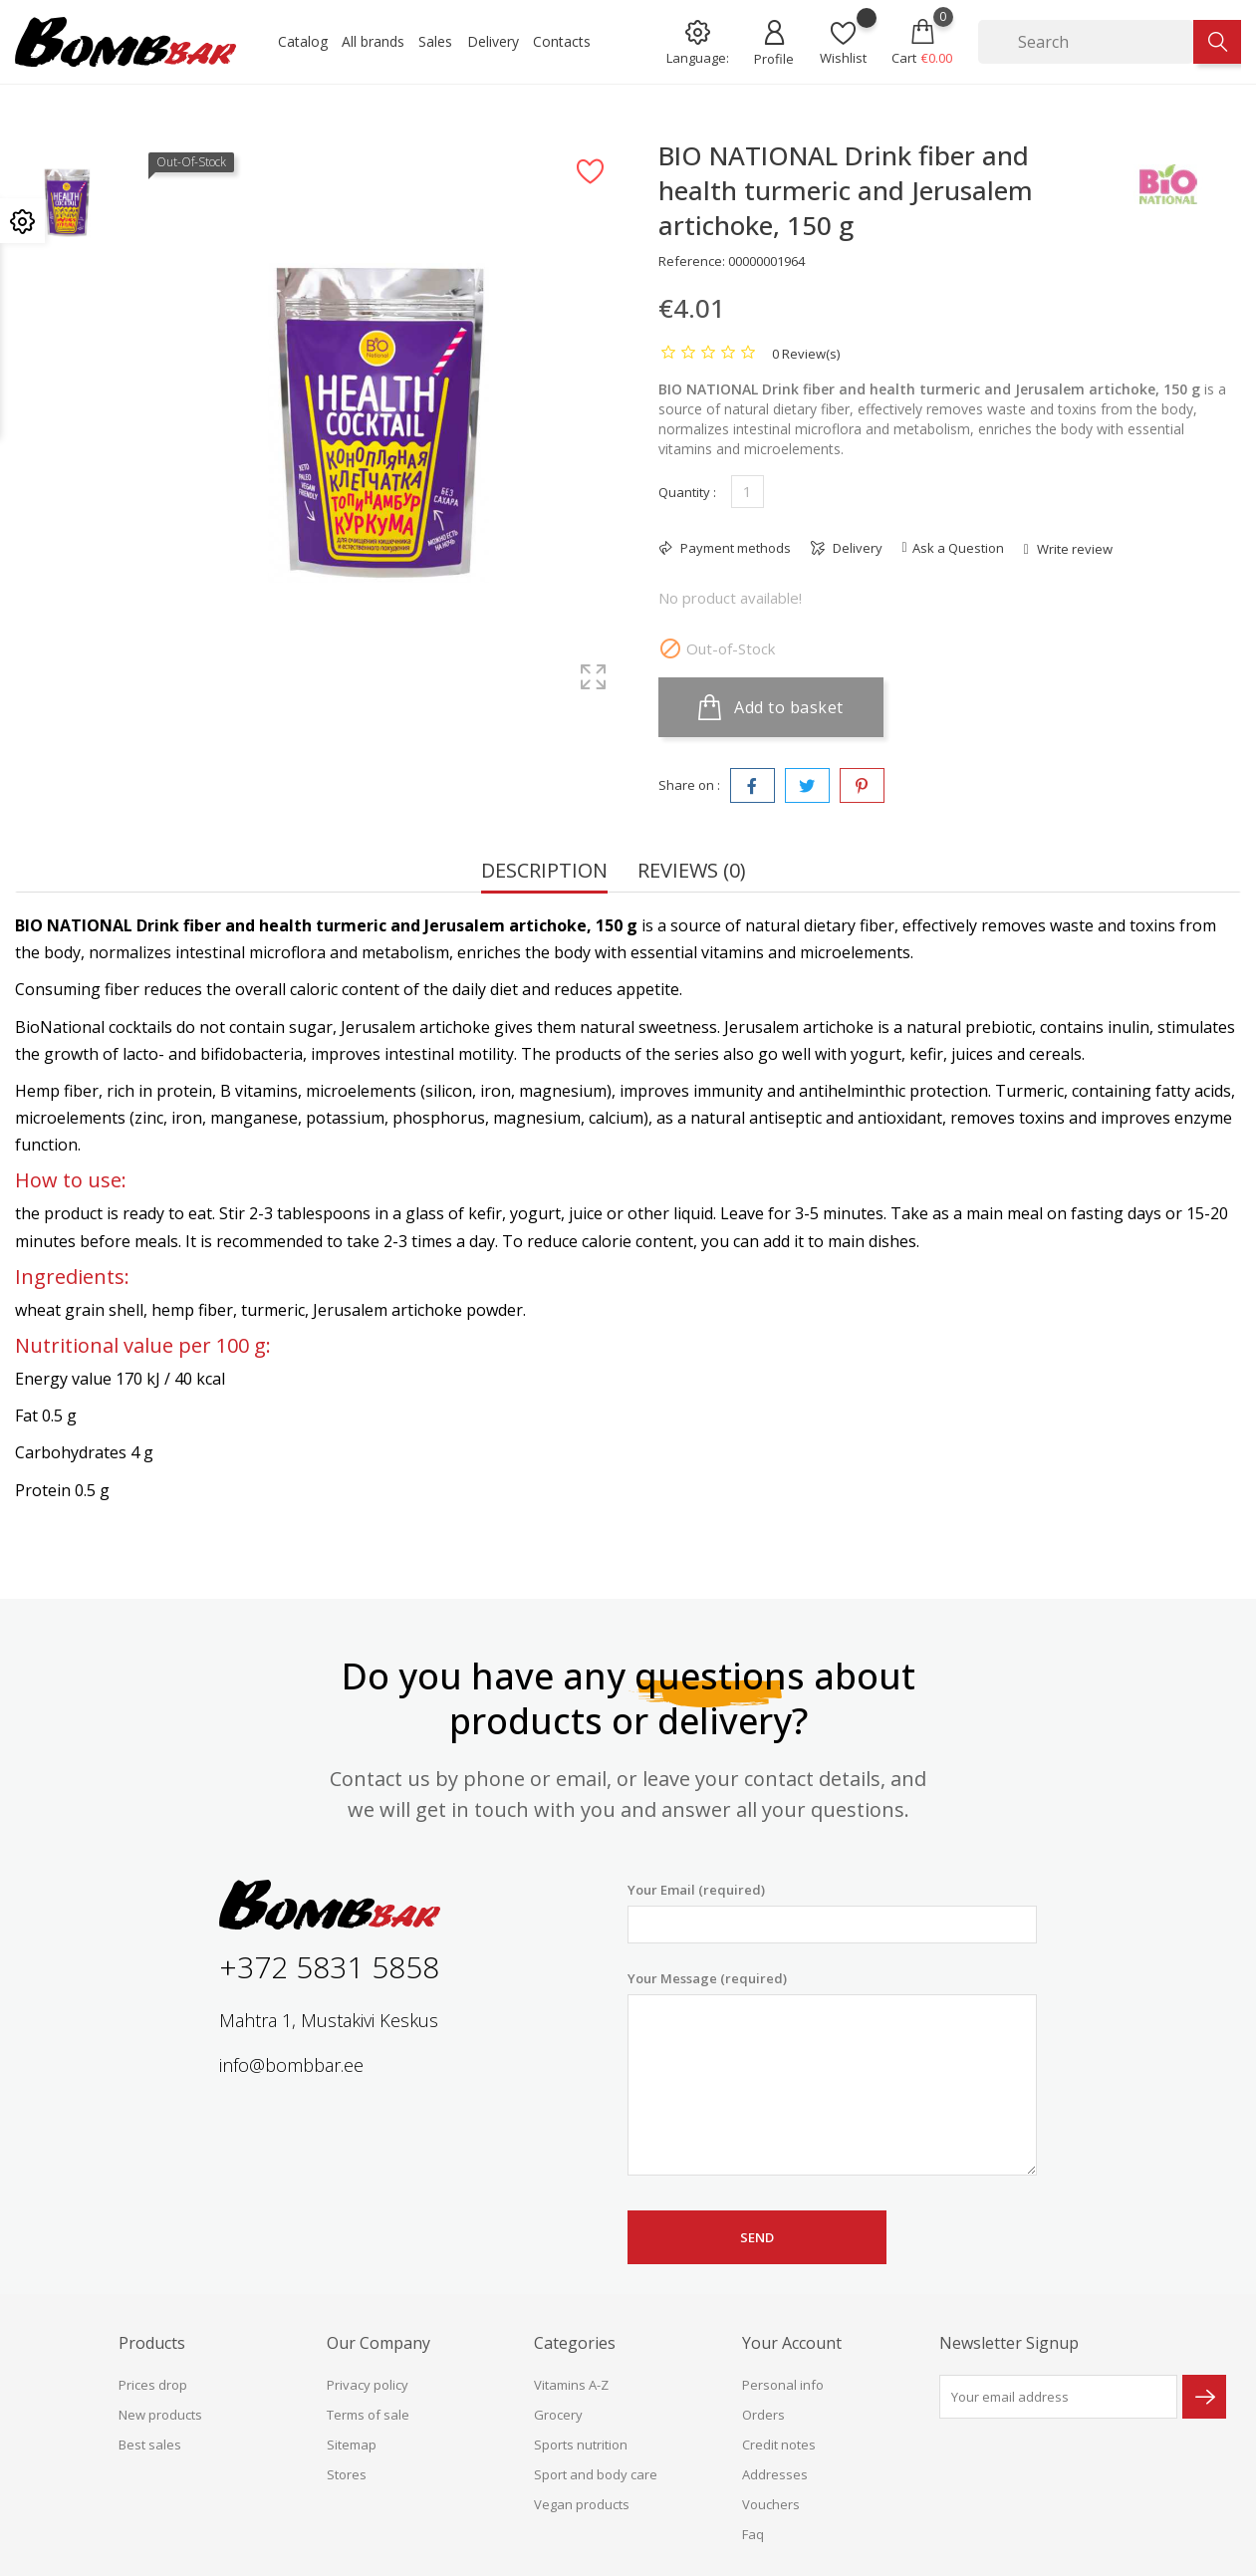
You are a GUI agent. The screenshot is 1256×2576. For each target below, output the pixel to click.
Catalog (303, 41)
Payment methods (734, 548)
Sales (435, 41)
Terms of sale (368, 2415)
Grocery (558, 2415)
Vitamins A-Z (571, 2385)
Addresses (775, 2474)
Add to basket (771, 707)
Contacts (562, 41)
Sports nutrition (581, 2444)
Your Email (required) (832, 1912)
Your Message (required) (832, 2073)
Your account (792, 2343)
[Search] (1085, 42)
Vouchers (771, 2504)
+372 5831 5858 (329, 1966)
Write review (1073, 549)
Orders (763, 2415)
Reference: (691, 261)
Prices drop (153, 2385)
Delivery (493, 41)
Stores (347, 2474)
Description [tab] (544, 872)
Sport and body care (595, 2474)
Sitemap (352, 2444)
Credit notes (779, 2444)
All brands (373, 41)
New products (160, 2415)
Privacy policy (367, 2385)
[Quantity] (747, 491)
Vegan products (581, 2504)
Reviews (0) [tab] (691, 872)
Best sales (150, 2444)
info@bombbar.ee (291, 2065)
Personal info (783, 2385)
